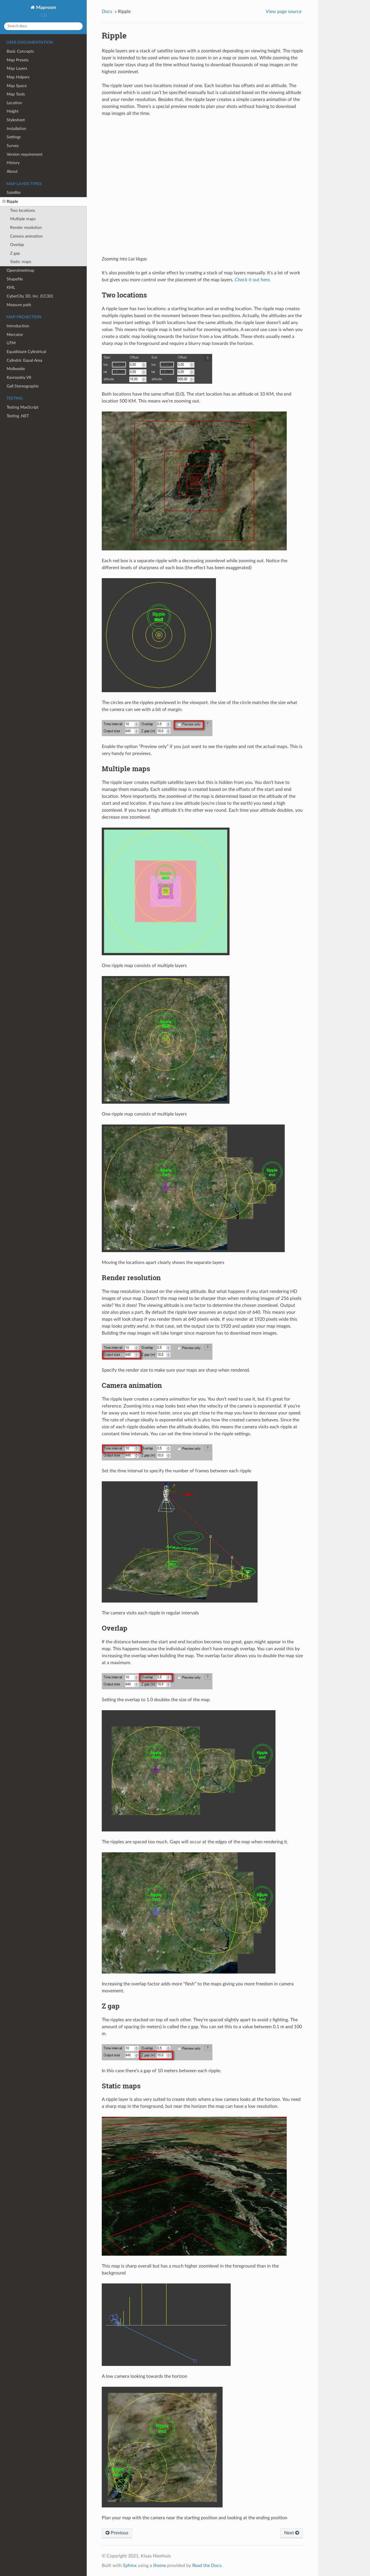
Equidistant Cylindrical (26, 352)
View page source (283, 11)
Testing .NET (18, 416)
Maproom (45, 7)
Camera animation (26, 236)
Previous (117, 2533)
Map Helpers (18, 77)
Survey (13, 146)
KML (11, 287)
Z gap (15, 253)
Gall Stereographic (23, 386)
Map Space (17, 86)
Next (291, 2533)
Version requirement (24, 154)
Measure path (19, 305)
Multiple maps (23, 219)
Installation (16, 128)
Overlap (17, 244)
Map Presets (18, 60)
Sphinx (130, 2565)
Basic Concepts (20, 51)
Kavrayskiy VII (19, 377)
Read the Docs (206, 2565)
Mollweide (16, 369)
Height (12, 111)
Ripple (10, 201)
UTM (11, 343)
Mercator (15, 334)
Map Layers (17, 68)
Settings (14, 137)
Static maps (20, 262)
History (13, 163)
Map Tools (16, 94)
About (12, 171)
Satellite (14, 192)
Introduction (18, 326)
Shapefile (15, 279)
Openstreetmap (20, 270)
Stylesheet (16, 120)
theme (159, 2565)
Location (14, 103)
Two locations (22, 210)
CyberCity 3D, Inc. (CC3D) (30, 296)
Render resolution (26, 227)
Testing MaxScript (22, 407)
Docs (107, 11)
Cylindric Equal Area (24, 360)
